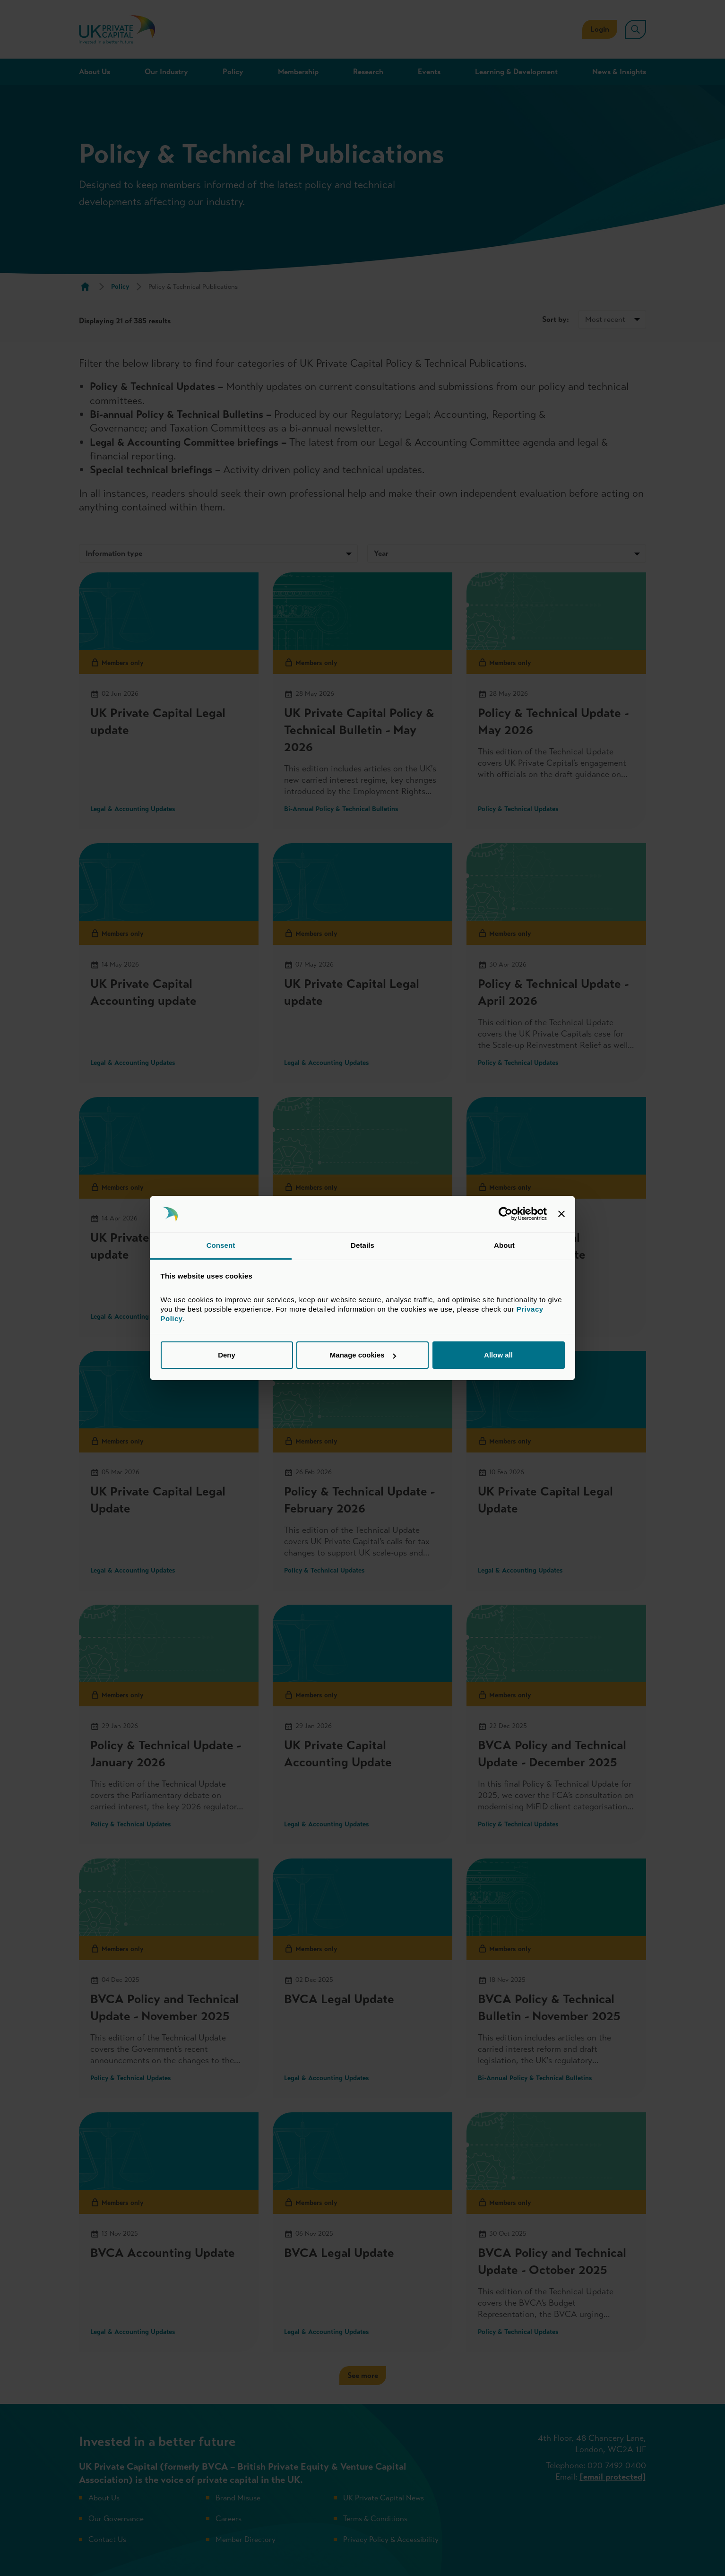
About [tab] (504, 1245)
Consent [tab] (221, 1245)
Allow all (498, 1355)
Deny (226, 1355)
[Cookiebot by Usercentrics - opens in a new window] (505, 1214)
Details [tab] (362, 1245)
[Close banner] (561, 1214)
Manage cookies (363, 1355)
